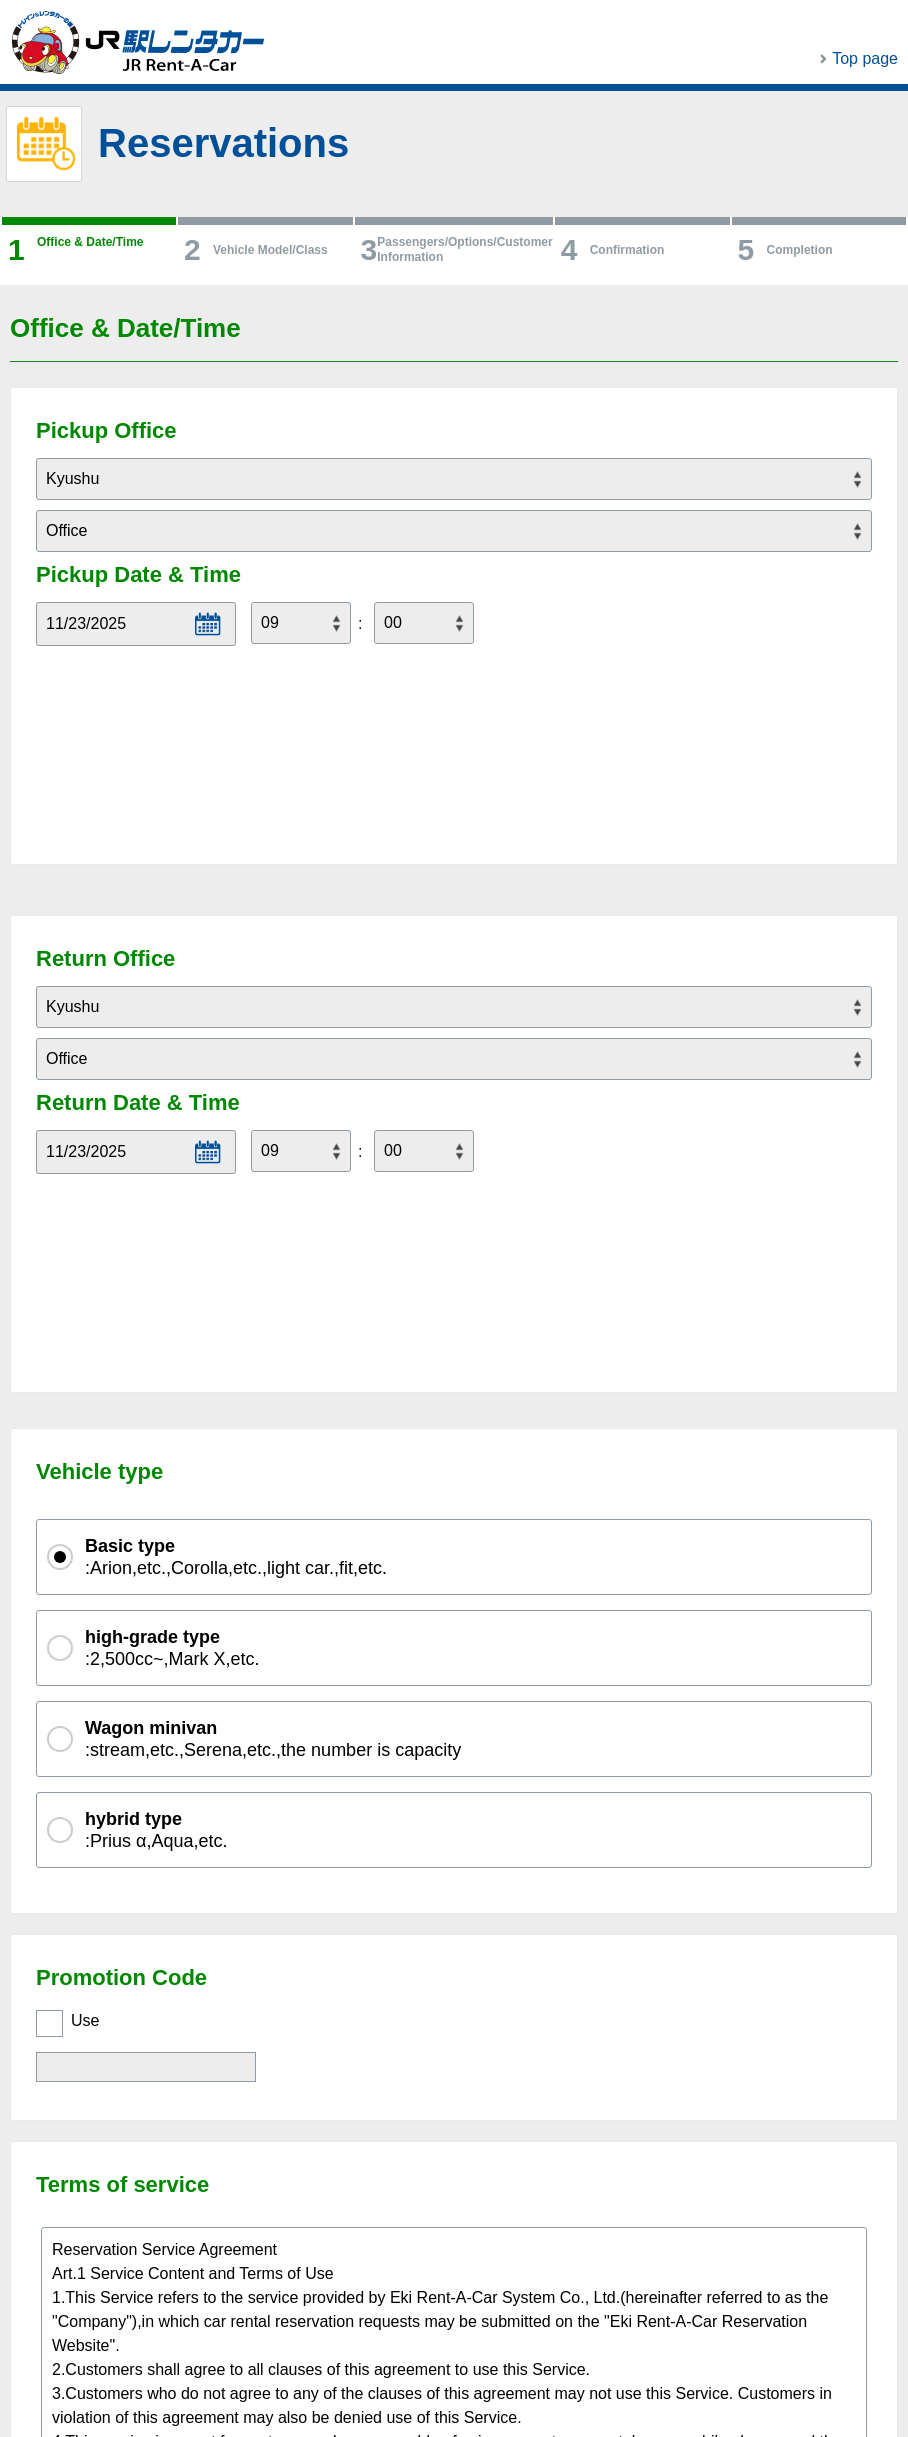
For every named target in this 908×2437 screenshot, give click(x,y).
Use (85, 1670)
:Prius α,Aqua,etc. (156, 1479)
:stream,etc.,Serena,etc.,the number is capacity (273, 1388)
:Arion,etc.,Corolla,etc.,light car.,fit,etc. (236, 1206)
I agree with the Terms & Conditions (202, 2159)
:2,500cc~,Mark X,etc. (172, 1297)
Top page (865, 58)
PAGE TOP (774, 2344)
